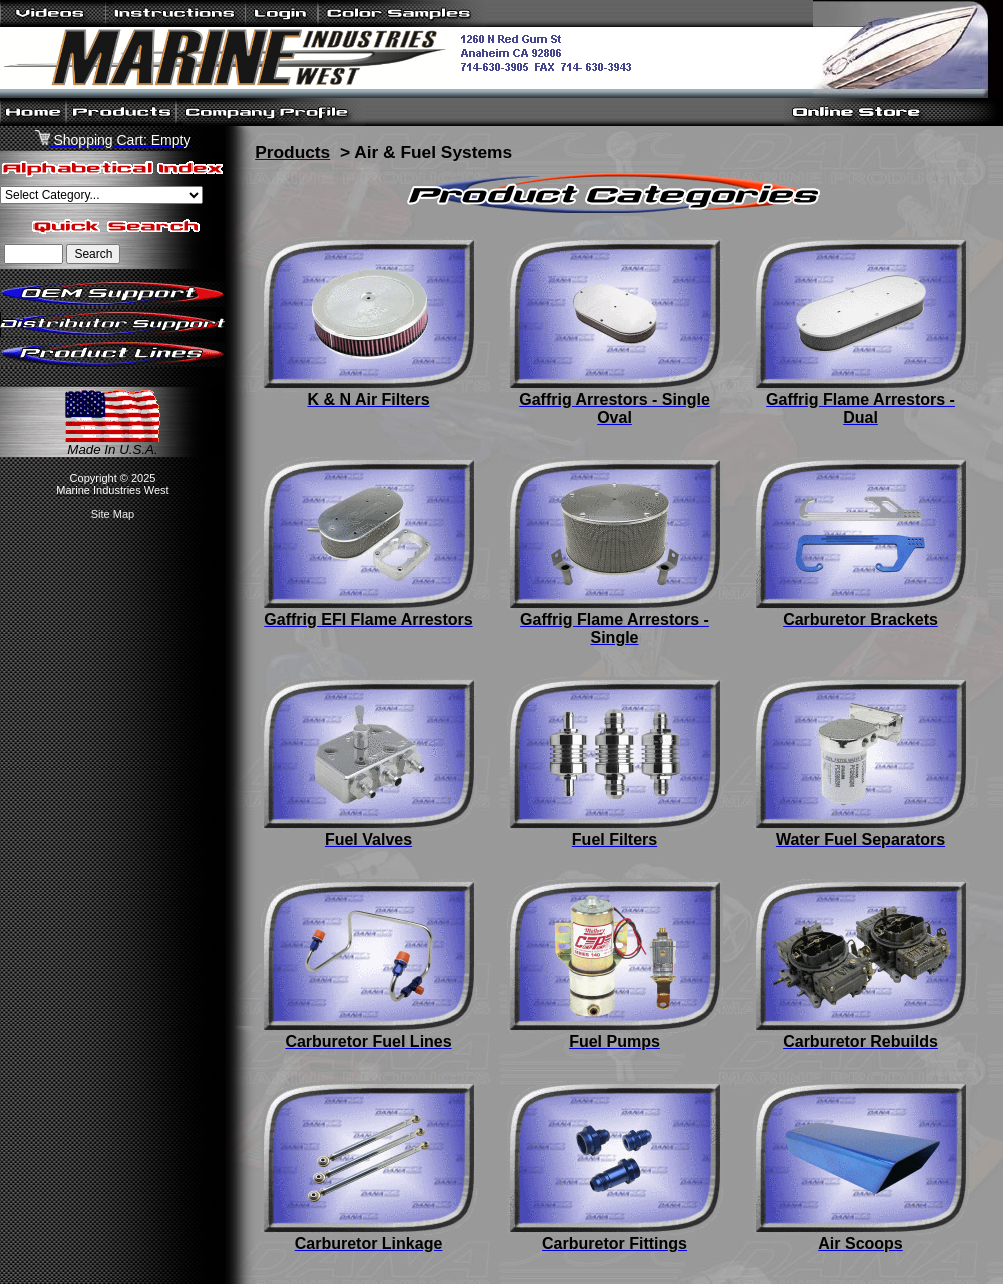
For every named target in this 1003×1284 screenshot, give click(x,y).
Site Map (112, 514)
